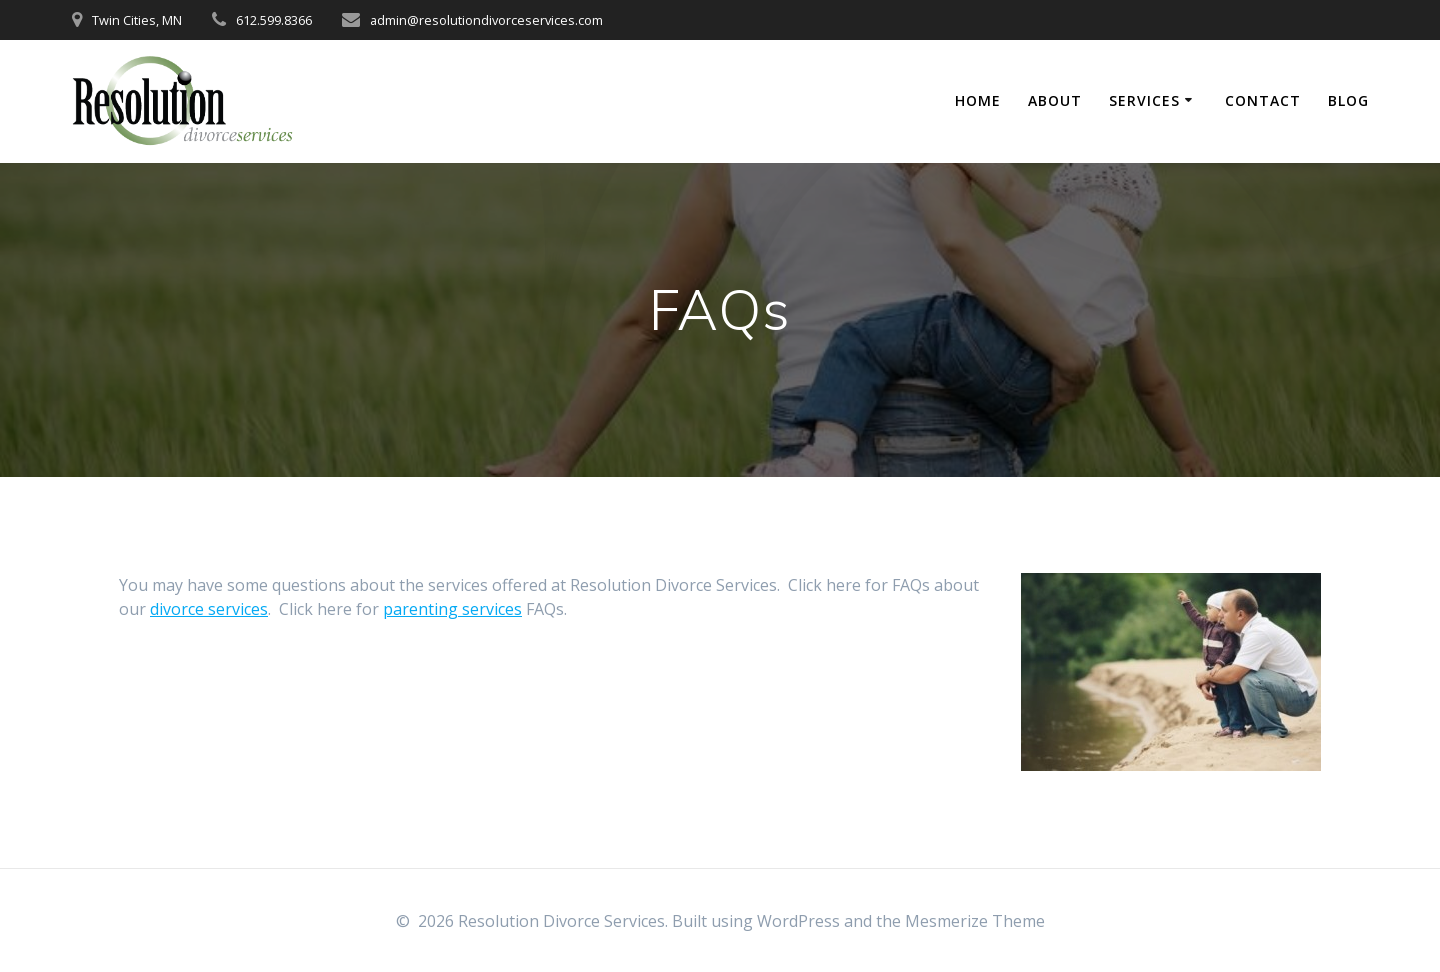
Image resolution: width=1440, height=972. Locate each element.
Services (1144, 100)
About (1055, 100)
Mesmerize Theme (975, 921)
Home (978, 100)
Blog (1348, 100)
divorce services (209, 609)
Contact (1263, 100)
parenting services (452, 609)
